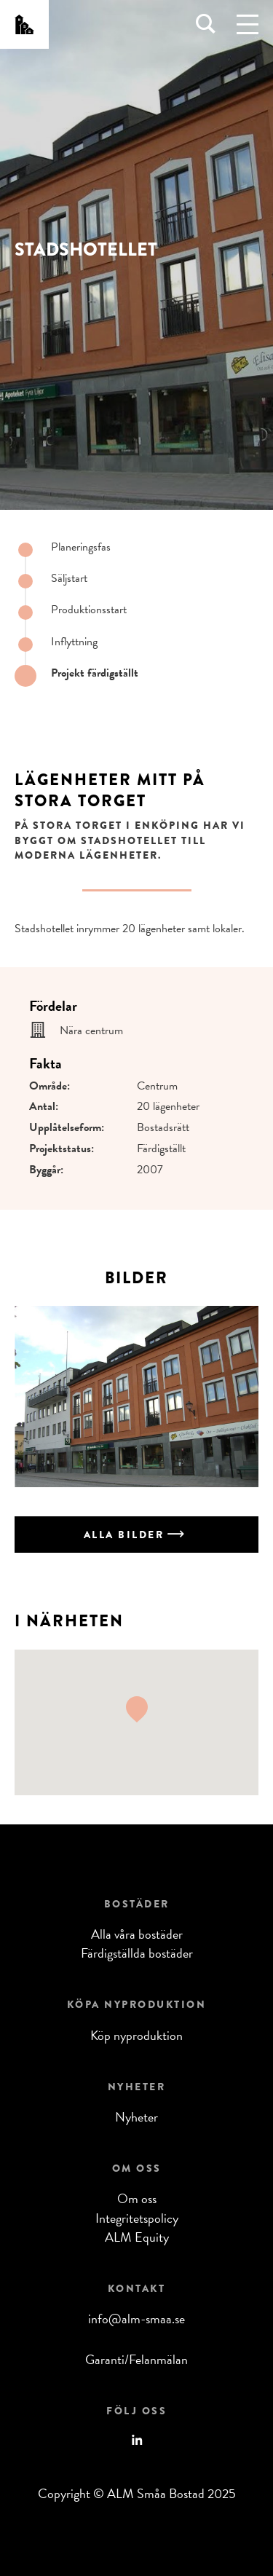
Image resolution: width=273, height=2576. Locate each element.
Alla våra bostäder (137, 1934)
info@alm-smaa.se (136, 2318)
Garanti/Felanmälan (136, 2359)
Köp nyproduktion (136, 2035)
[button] (137, 1709)
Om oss (137, 2198)
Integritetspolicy (136, 2218)
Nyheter (136, 2117)
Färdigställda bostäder (137, 1953)
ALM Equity (137, 2237)
